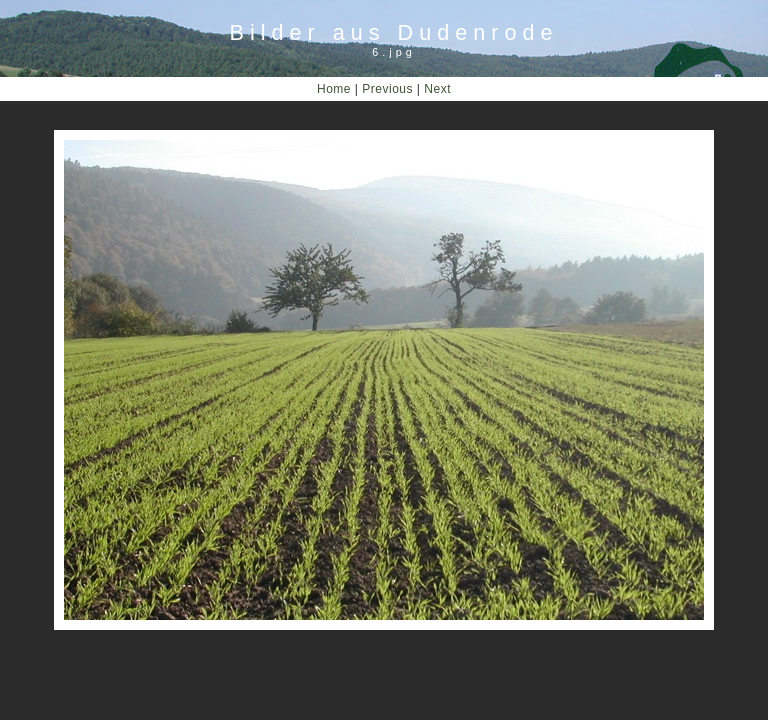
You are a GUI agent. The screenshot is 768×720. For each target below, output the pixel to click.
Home (334, 89)
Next (437, 89)
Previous (387, 89)
